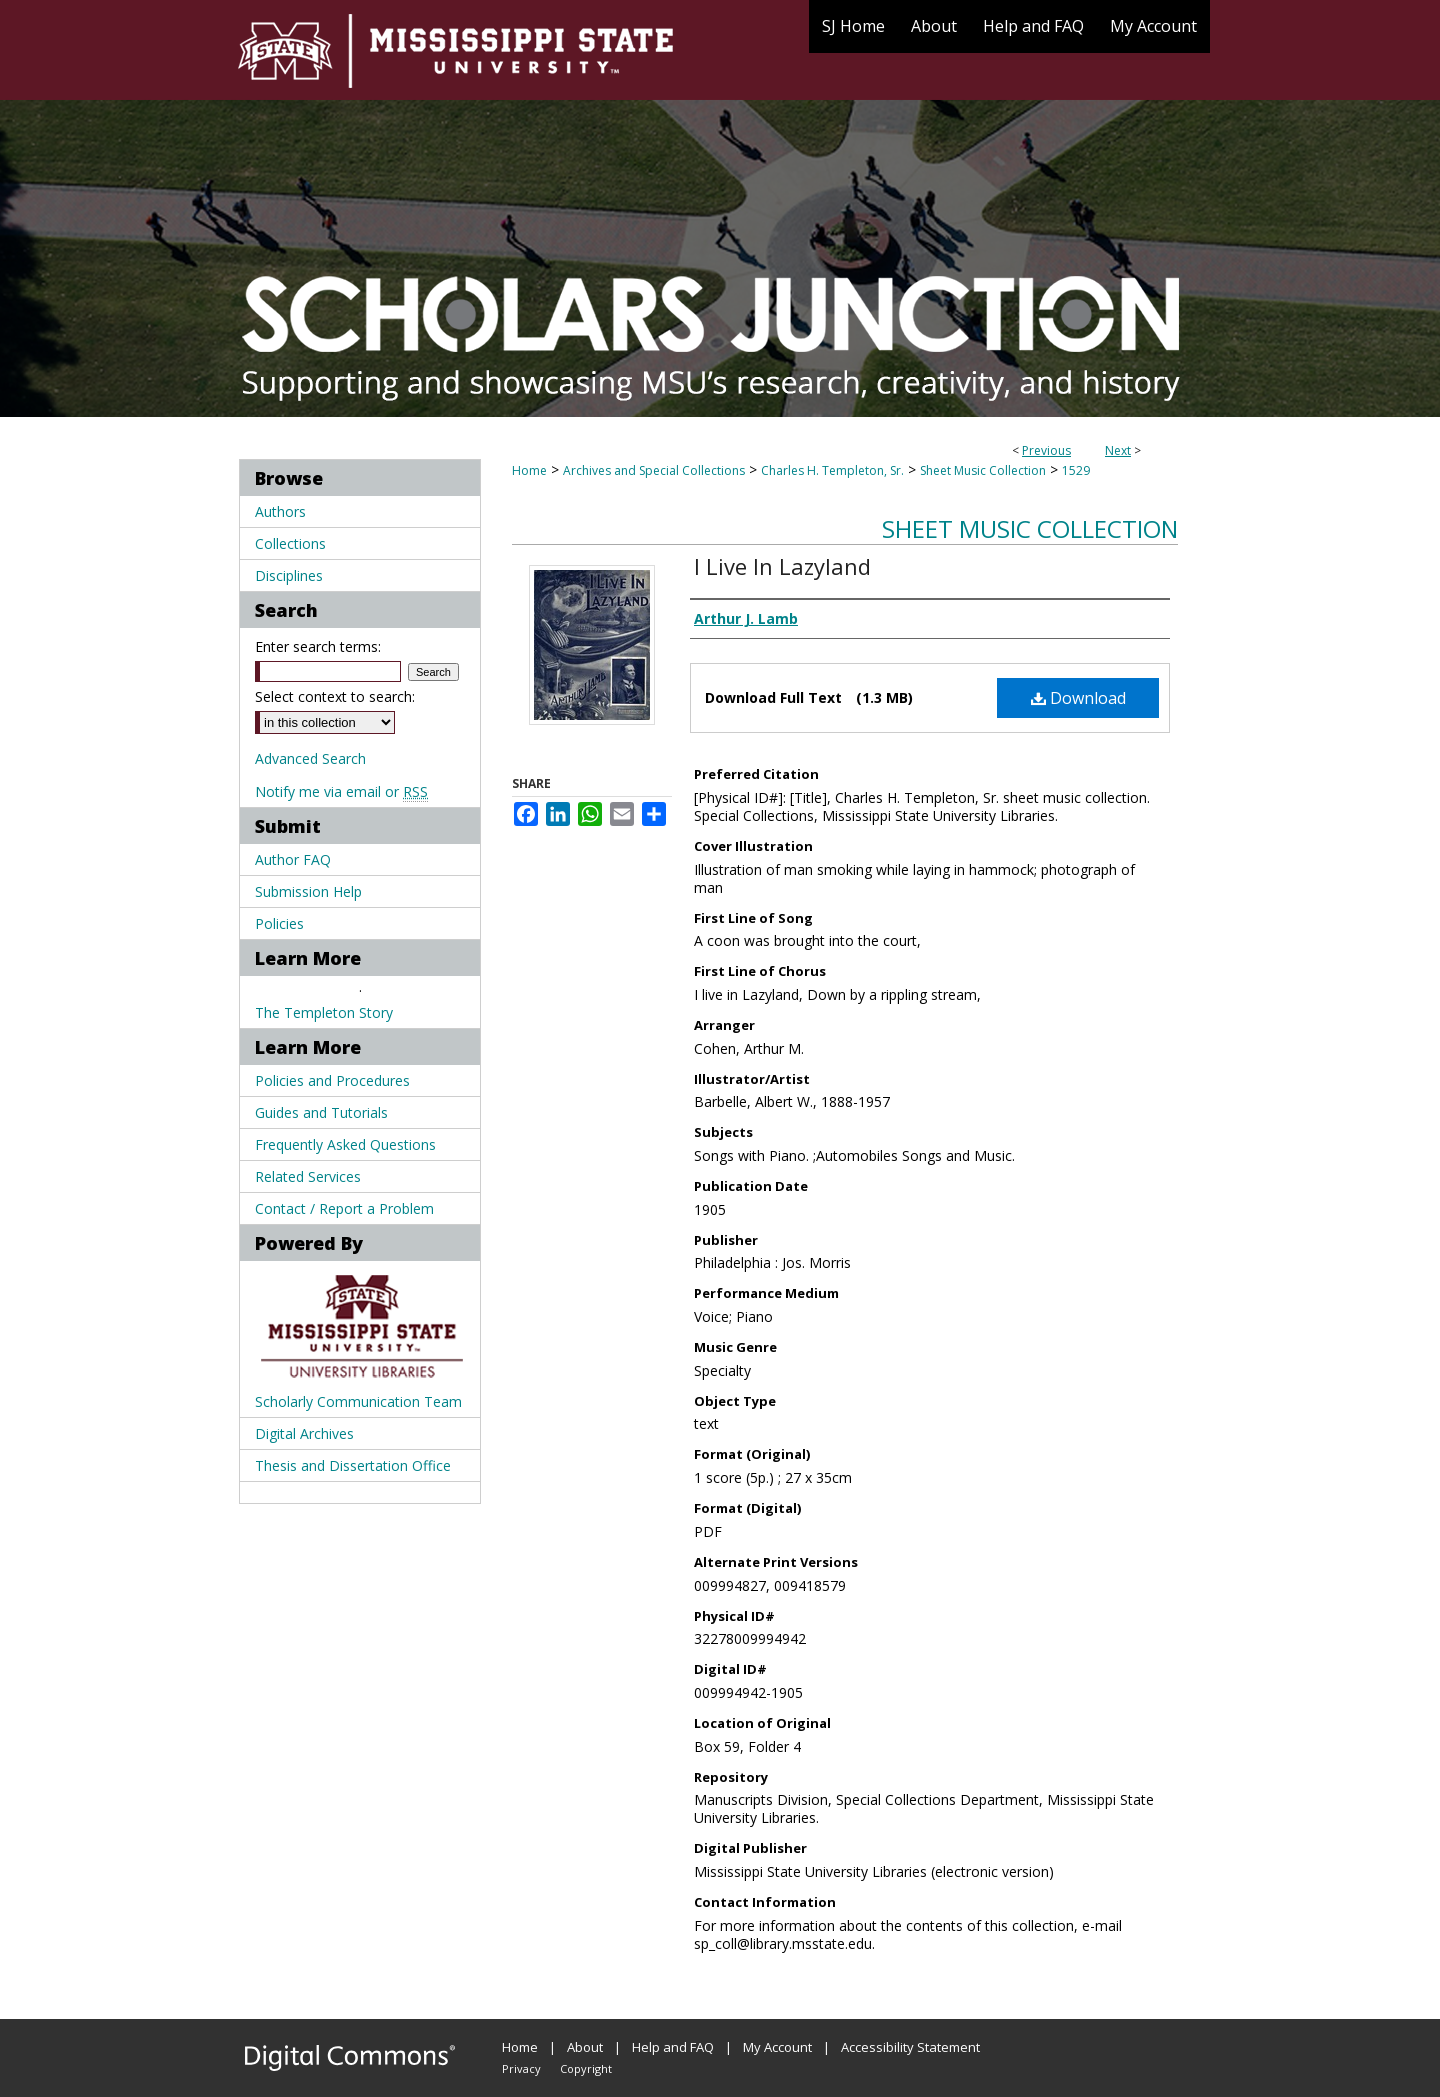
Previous (1046, 450)
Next (1118, 450)
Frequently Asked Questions (345, 1144)
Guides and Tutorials (321, 1112)
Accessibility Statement (910, 2047)
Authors (280, 511)
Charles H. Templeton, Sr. (832, 470)
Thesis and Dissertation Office (353, 1465)
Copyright (586, 2068)
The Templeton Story (324, 1012)
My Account (777, 2047)
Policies (279, 923)
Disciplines (289, 575)
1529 (1076, 470)
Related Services (308, 1176)
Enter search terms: (318, 646)
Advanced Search (310, 758)
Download (1078, 698)
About (585, 2047)
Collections (290, 543)
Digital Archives (304, 1433)
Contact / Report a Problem (344, 1208)
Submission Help (308, 891)
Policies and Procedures (332, 1080)
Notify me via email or (341, 791)
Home (529, 470)
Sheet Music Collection (983, 470)
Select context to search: (335, 696)
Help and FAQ (673, 2047)
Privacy (521, 2068)
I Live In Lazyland (782, 566)
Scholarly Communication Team (358, 1401)
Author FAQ (293, 859)
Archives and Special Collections (654, 470)
